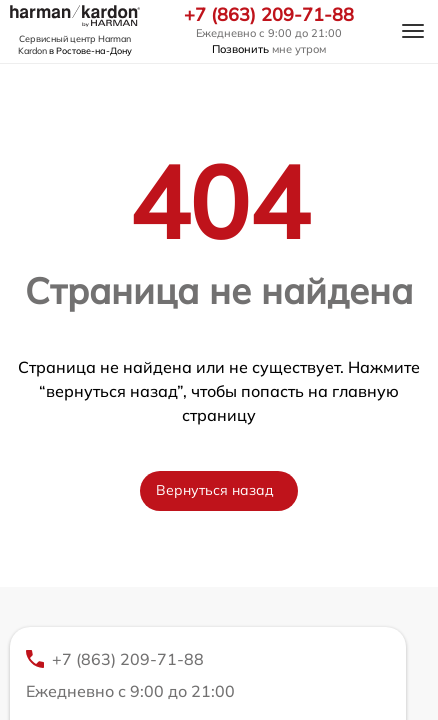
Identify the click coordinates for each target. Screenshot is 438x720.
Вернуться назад (215, 490)
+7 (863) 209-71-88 (269, 15)
